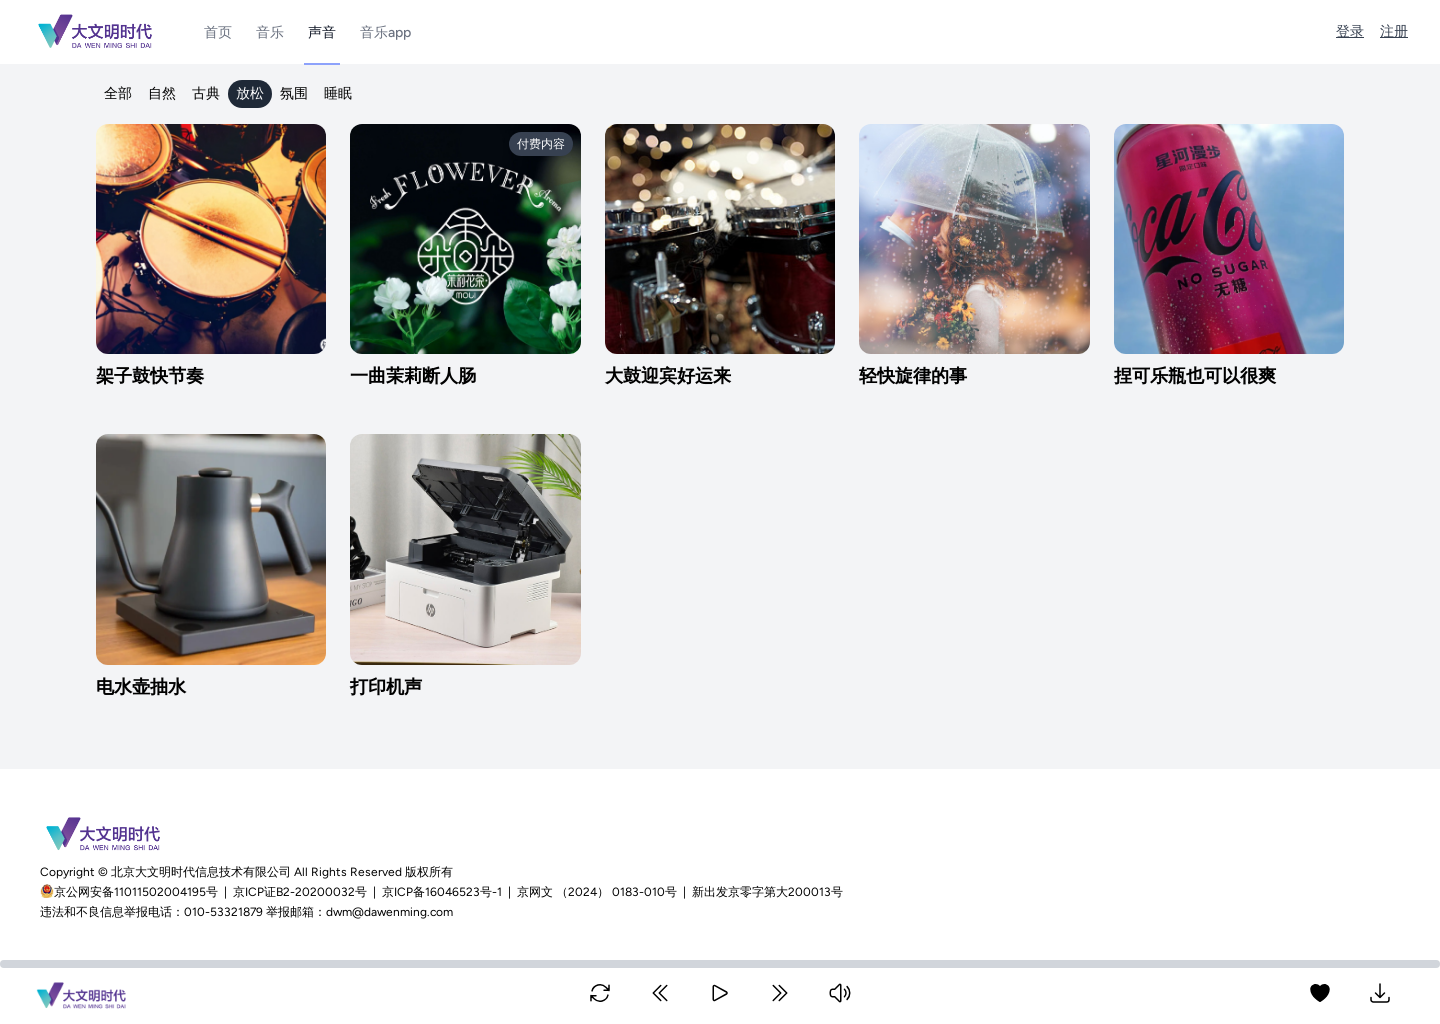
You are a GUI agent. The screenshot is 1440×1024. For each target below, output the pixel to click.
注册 (1394, 31)
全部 (118, 93)
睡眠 (338, 93)
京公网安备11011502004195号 (137, 892)
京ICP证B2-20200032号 (300, 892)
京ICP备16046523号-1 (442, 892)
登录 (1350, 31)
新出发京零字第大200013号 (767, 892)
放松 (250, 93)
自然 (162, 93)
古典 (206, 93)
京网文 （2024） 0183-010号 (597, 892)
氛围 (294, 93)
